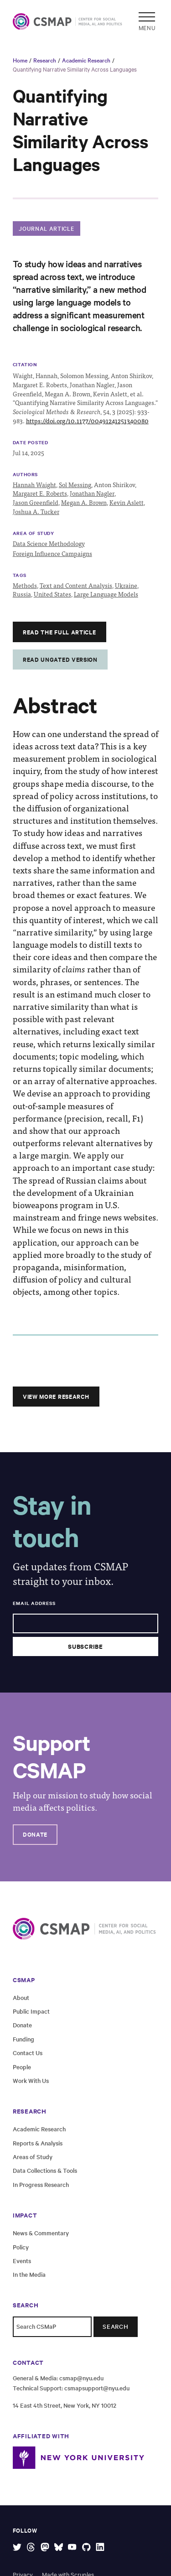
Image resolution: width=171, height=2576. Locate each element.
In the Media (29, 2274)
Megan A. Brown (84, 502)
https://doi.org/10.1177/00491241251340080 (87, 420)
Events (22, 2260)
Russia (22, 594)
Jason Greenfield (35, 502)
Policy (21, 2247)
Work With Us (31, 2080)
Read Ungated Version (60, 659)
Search (116, 2326)
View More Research (56, 1396)
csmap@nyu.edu (81, 2377)
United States (52, 594)
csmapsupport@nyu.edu (97, 2388)
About (21, 1997)
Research (44, 60)
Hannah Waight (34, 484)
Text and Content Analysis (76, 585)
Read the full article (59, 632)
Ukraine (126, 585)
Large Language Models (106, 594)
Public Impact (31, 2011)
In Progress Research (41, 2184)
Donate (35, 1834)
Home (20, 60)
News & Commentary (41, 2232)
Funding (23, 2039)
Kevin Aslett (126, 502)
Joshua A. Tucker (36, 511)
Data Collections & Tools (45, 2170)
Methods (25, 585)
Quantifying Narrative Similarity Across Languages (75, 69)
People (22, 2066)
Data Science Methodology (49, 543)
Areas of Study (32, 2156)
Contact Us (27, 2052)
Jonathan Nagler (92, 493)
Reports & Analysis (37, 2143)
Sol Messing (75, 484)
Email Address (34, 1603)
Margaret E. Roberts (40, 493)
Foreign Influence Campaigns (52, 553)
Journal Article (46, 228)
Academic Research (86, 60)
